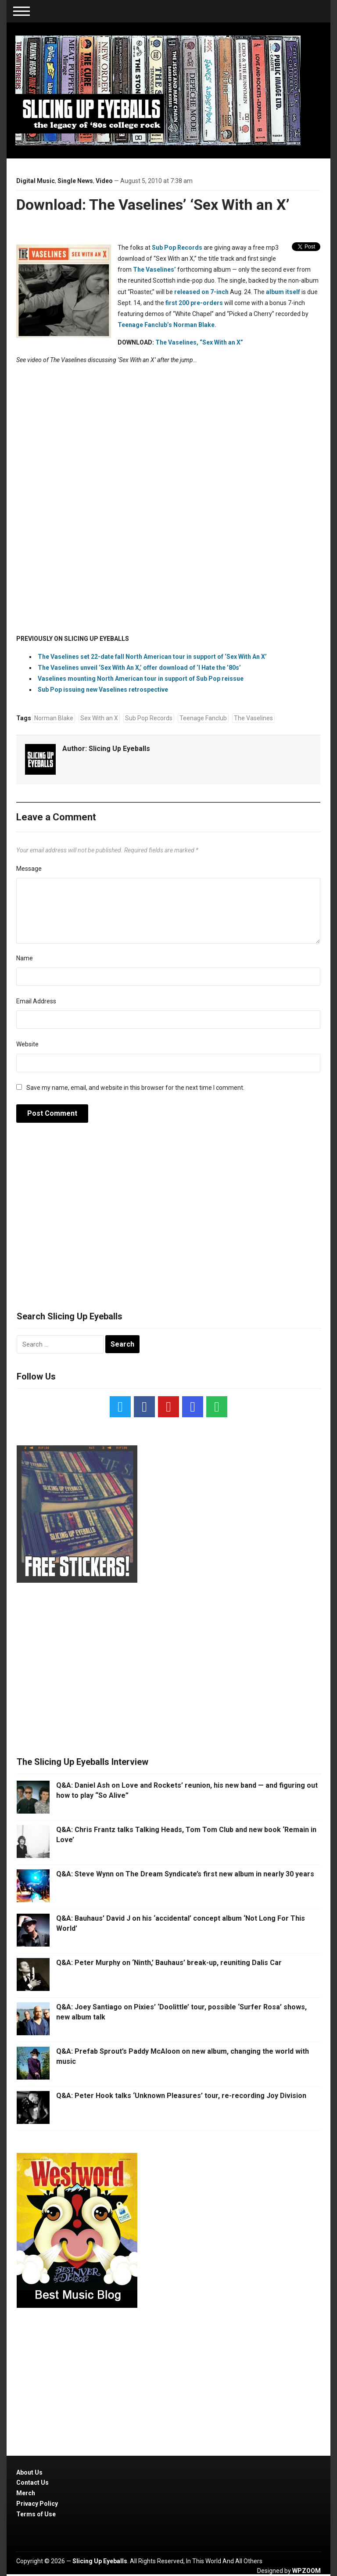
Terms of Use (36, 2514)
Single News (75, 180)
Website (27, 1044)
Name (24, 958)
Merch (25, 2493)
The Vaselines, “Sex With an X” (199, 342)
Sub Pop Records (177, 247)
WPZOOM (306, 2570)
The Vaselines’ (154, 269)
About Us (29, 2472)
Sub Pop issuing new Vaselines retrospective (103, 689)
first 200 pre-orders (194, 302)
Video (104, 180)
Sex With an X (99, 718)
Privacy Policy (37, 2503)
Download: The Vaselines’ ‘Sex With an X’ (153, 204)
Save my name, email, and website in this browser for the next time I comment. (135, 1087)
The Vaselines (253, 718)
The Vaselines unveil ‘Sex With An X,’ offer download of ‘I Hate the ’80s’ (139, 667)
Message (29, 868)
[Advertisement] (168, 1221)
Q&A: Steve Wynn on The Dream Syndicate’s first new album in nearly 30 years (185, 1874)
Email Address (36, 1001)
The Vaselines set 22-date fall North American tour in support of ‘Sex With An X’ (152, 656)
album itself (283, 291)
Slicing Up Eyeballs (119, 748)
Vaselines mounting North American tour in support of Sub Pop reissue (141, 678)
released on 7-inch (201, 291)
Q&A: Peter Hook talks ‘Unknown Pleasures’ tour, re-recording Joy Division (181, 2095)
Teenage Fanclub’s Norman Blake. (167, 324)
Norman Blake (53, 718)
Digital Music (35, 180)
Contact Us (32, 2482)
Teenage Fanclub (203, 718)
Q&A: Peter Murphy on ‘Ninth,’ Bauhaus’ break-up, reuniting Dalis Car (169, 1962)
